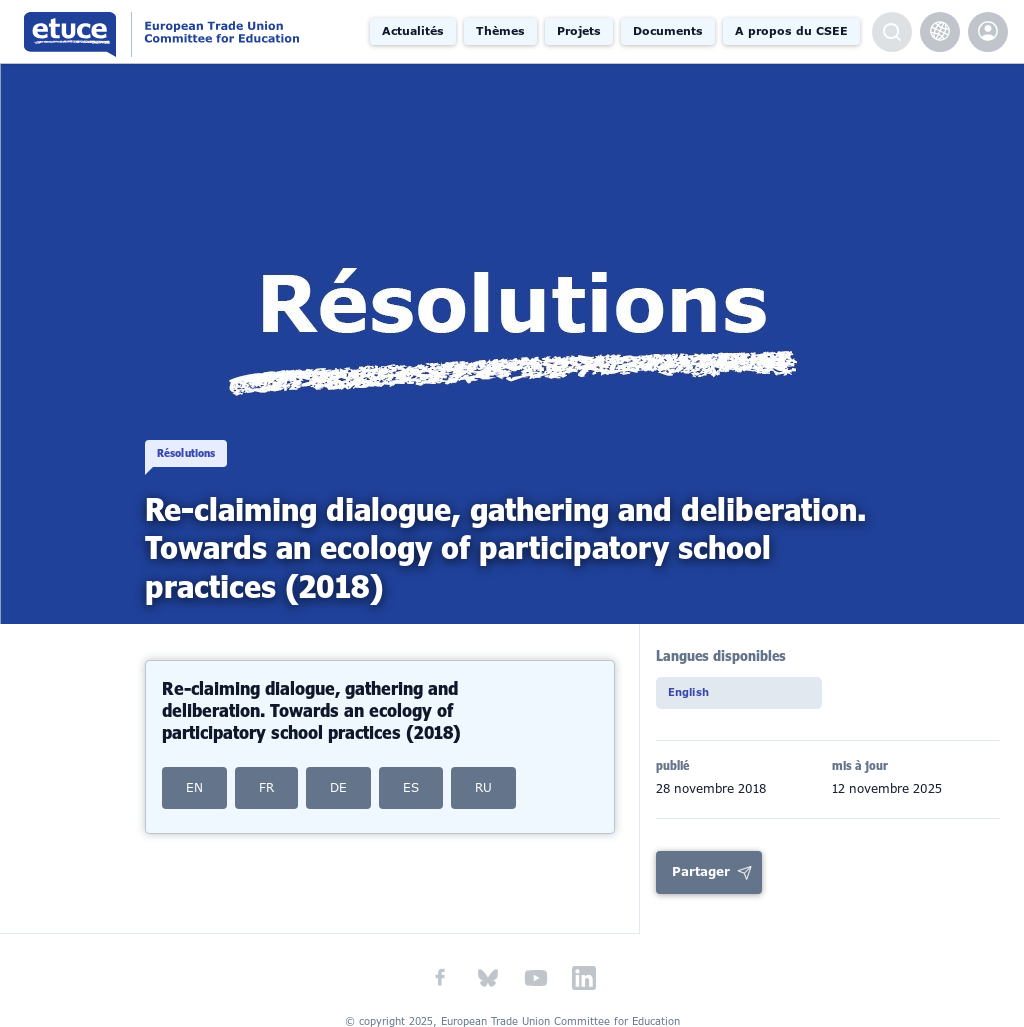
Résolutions (199, 437)
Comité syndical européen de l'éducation (193, 31)
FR (266, 788)
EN (194, 788)
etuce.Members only (988, 32)
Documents (668, 31)
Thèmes (500, 31)
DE (338, 788)
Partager (701, 876)
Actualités (413, 31)
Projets (579, 31)
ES (411, 788)
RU (483, 788)
